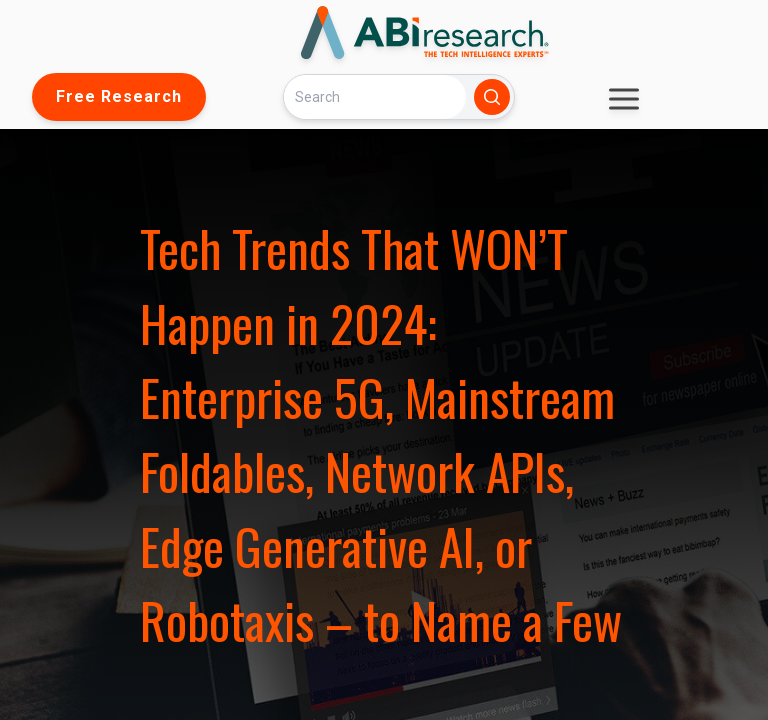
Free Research (119, 96)
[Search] (375, 96)
